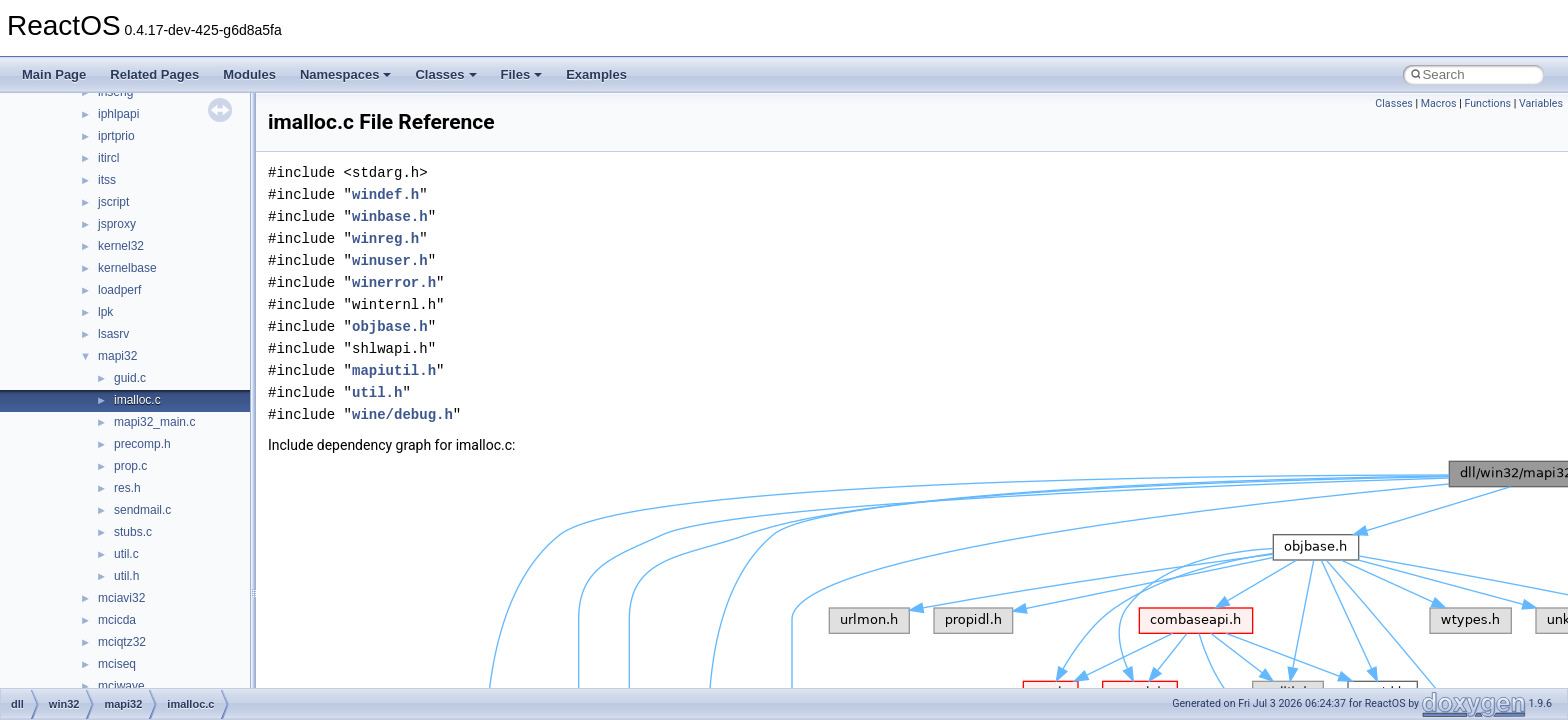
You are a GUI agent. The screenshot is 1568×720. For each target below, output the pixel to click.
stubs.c (133, 532)
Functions (1487, 103)
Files (522, 74)
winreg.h (385, 238)
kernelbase (127, 268)
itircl (108, 158)
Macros (1439, 103)
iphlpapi (118, 114)
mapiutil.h (394, 370)
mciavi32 (121, 598)
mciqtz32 (122, 642)
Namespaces (346, 74)
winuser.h (390, 260)
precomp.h (142, 444)
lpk (105, 312)
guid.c (130, 378)
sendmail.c (142, 510)
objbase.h (390, 326)
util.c (126, 554)
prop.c (130, 466)
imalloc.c (137, 400)
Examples (596, 74)
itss (107, 180)
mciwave (121, 686)
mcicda (117, 620)
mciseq (117, 664)
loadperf (119, 290)
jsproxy (117, 224)
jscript (113, 202)
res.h (127, 488)
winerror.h (394, 282)
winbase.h (390, 216)
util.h (126, 576)
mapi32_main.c (154, 422)
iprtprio (116, 136)
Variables (1541, 103)
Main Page (54, 74)
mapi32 (117, 356)
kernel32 (121, 246)
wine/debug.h (402, 414)
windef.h (385, 194)
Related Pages (154, 74)
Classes (445, 74)
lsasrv (113, 334)
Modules (249, 74)
